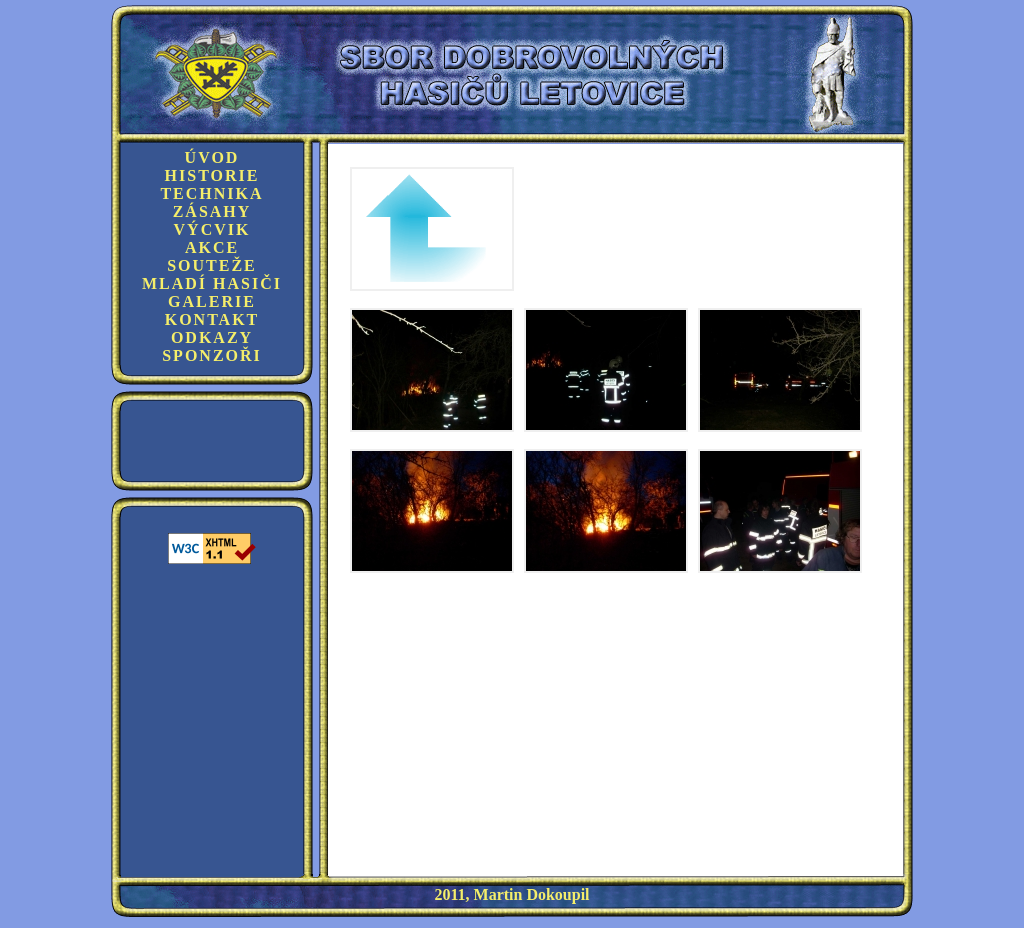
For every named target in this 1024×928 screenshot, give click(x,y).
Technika (211, 193)
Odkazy (212, 337)
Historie (212, 175)
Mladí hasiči (212, 283)
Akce (212, 247)
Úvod (212, 157)
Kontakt (212, 319)
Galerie (212, 301)
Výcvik (212, 229)
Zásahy (212, 211)
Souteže (212, 265)
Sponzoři (212, 355)
